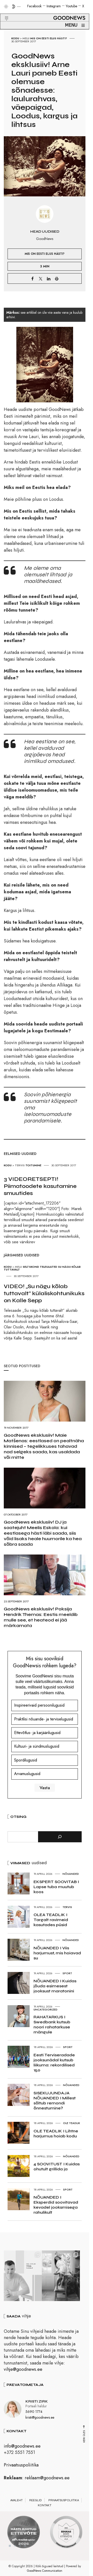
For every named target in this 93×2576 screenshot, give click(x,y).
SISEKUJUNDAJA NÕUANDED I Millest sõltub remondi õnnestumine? (55, 2100)
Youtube (71, 6)
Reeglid (35, 2502)
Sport (67, 1973)
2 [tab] (14, 2548)
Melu (25, 38)
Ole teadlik (71, 2123)
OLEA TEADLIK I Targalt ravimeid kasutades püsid (51, 1919)
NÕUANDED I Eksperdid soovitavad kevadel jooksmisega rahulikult (56, 2205)
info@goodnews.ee (22, 2448)
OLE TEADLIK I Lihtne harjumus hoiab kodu (56, 2133)
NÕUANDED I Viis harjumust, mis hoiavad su (57, 1953)
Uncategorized (45, 2009)
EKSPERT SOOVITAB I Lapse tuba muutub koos (56, 1886)
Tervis (20, 1165)
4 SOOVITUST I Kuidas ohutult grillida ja (57, 2166)
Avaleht (16, 2502)
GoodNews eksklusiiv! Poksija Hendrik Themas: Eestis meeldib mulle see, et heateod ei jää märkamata (41, 1617)
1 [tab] (9, 2548)
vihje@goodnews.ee (23, 2371)
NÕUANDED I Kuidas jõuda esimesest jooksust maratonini (55, 1986)
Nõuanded (71, 1874)
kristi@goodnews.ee (39, 2419)
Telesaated (48, 1267)
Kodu (15, 38)
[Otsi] (60, 1836)
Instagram (54, 6)
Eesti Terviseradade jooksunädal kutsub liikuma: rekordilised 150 (54, 2062)
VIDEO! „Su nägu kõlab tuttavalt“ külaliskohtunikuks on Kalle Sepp (44, 1293)
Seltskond (31, 1267)
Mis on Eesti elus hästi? (48, 38)
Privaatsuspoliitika (21, 2467)
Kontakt (44, 2507)
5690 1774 (33, 2413)
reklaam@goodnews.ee (47, 2480)
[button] (3, 12)
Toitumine (33, 1165)
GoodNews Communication (44, 2573)
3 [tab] (19, 2548)
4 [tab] (24, 2548)
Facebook (34, 6)
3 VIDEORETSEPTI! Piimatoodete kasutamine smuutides (40, 1186)
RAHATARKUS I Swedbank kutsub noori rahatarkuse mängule (52, 2024)
